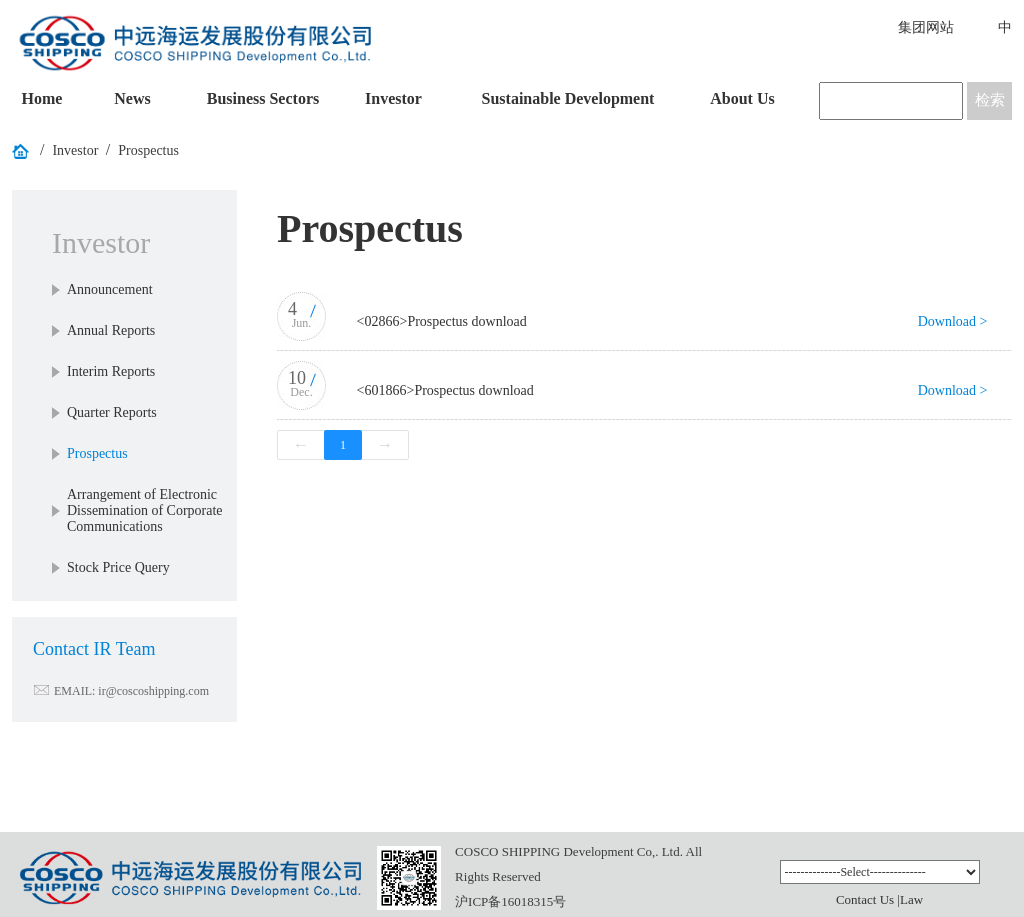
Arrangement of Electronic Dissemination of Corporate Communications (145, 510)
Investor (393, 98)
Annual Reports (111, 330)
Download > (953, 321)
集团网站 (926, 27)
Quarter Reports (112, 412)
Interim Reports (111, 371)
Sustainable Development (568, 98)
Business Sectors (263, 98)
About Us (742, 98)
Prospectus (148, 150)
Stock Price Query (118, 567)
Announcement (110, 289)
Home (42, 98)
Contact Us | (868, 899)
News (132, 98)
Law (911, 899)
